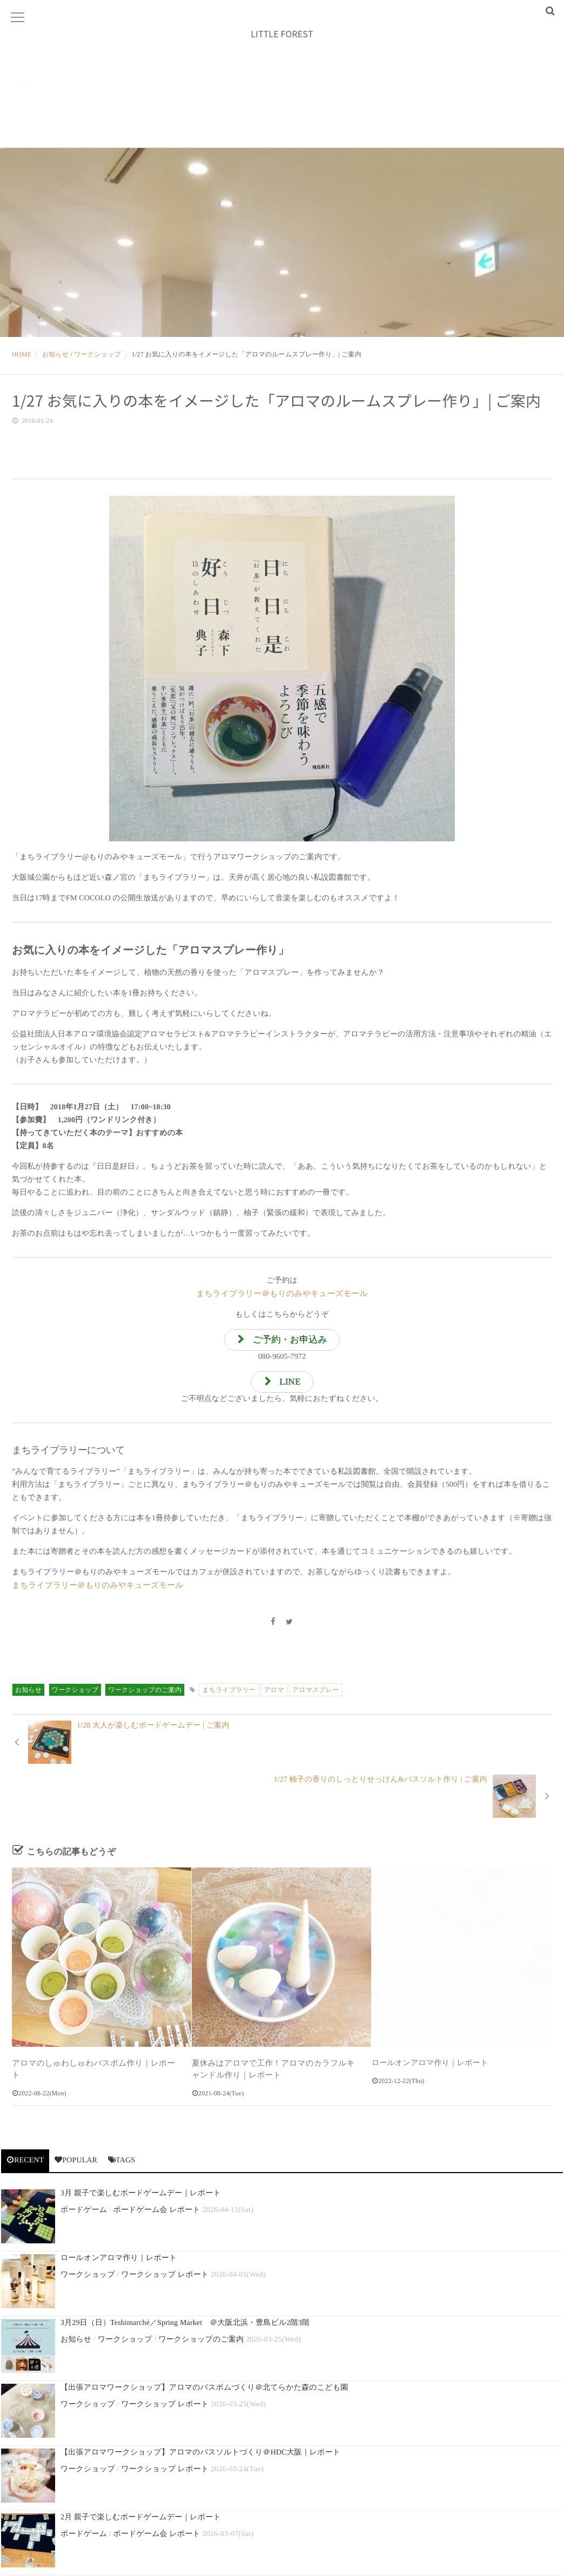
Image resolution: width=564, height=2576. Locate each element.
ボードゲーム (226, 129)
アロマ (274, 1696)
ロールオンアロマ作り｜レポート (430, 2016)
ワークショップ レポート (165, 2226)
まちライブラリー (229, 1696)
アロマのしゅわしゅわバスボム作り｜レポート (94, 2016)
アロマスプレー (315, 1696)
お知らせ (28, 1696)
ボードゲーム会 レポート (156, 2161)
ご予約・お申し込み (95, 91)
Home (21, 91)
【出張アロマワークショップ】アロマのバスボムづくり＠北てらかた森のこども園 (204, 2339)
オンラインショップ (321, 129)
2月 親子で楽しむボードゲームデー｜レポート (141, 2469)
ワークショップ (75, 1696)
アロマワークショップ (501, 91)
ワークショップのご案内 (145, 1696)
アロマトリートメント (378, 91)
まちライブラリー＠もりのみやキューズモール (282, 1297)
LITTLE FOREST (282, 35)
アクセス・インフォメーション (234, 91)
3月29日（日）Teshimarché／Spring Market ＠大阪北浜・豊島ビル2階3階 (185, 2274)
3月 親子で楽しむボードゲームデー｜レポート (141, 2145)
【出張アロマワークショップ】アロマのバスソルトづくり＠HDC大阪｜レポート (200, 2404)
